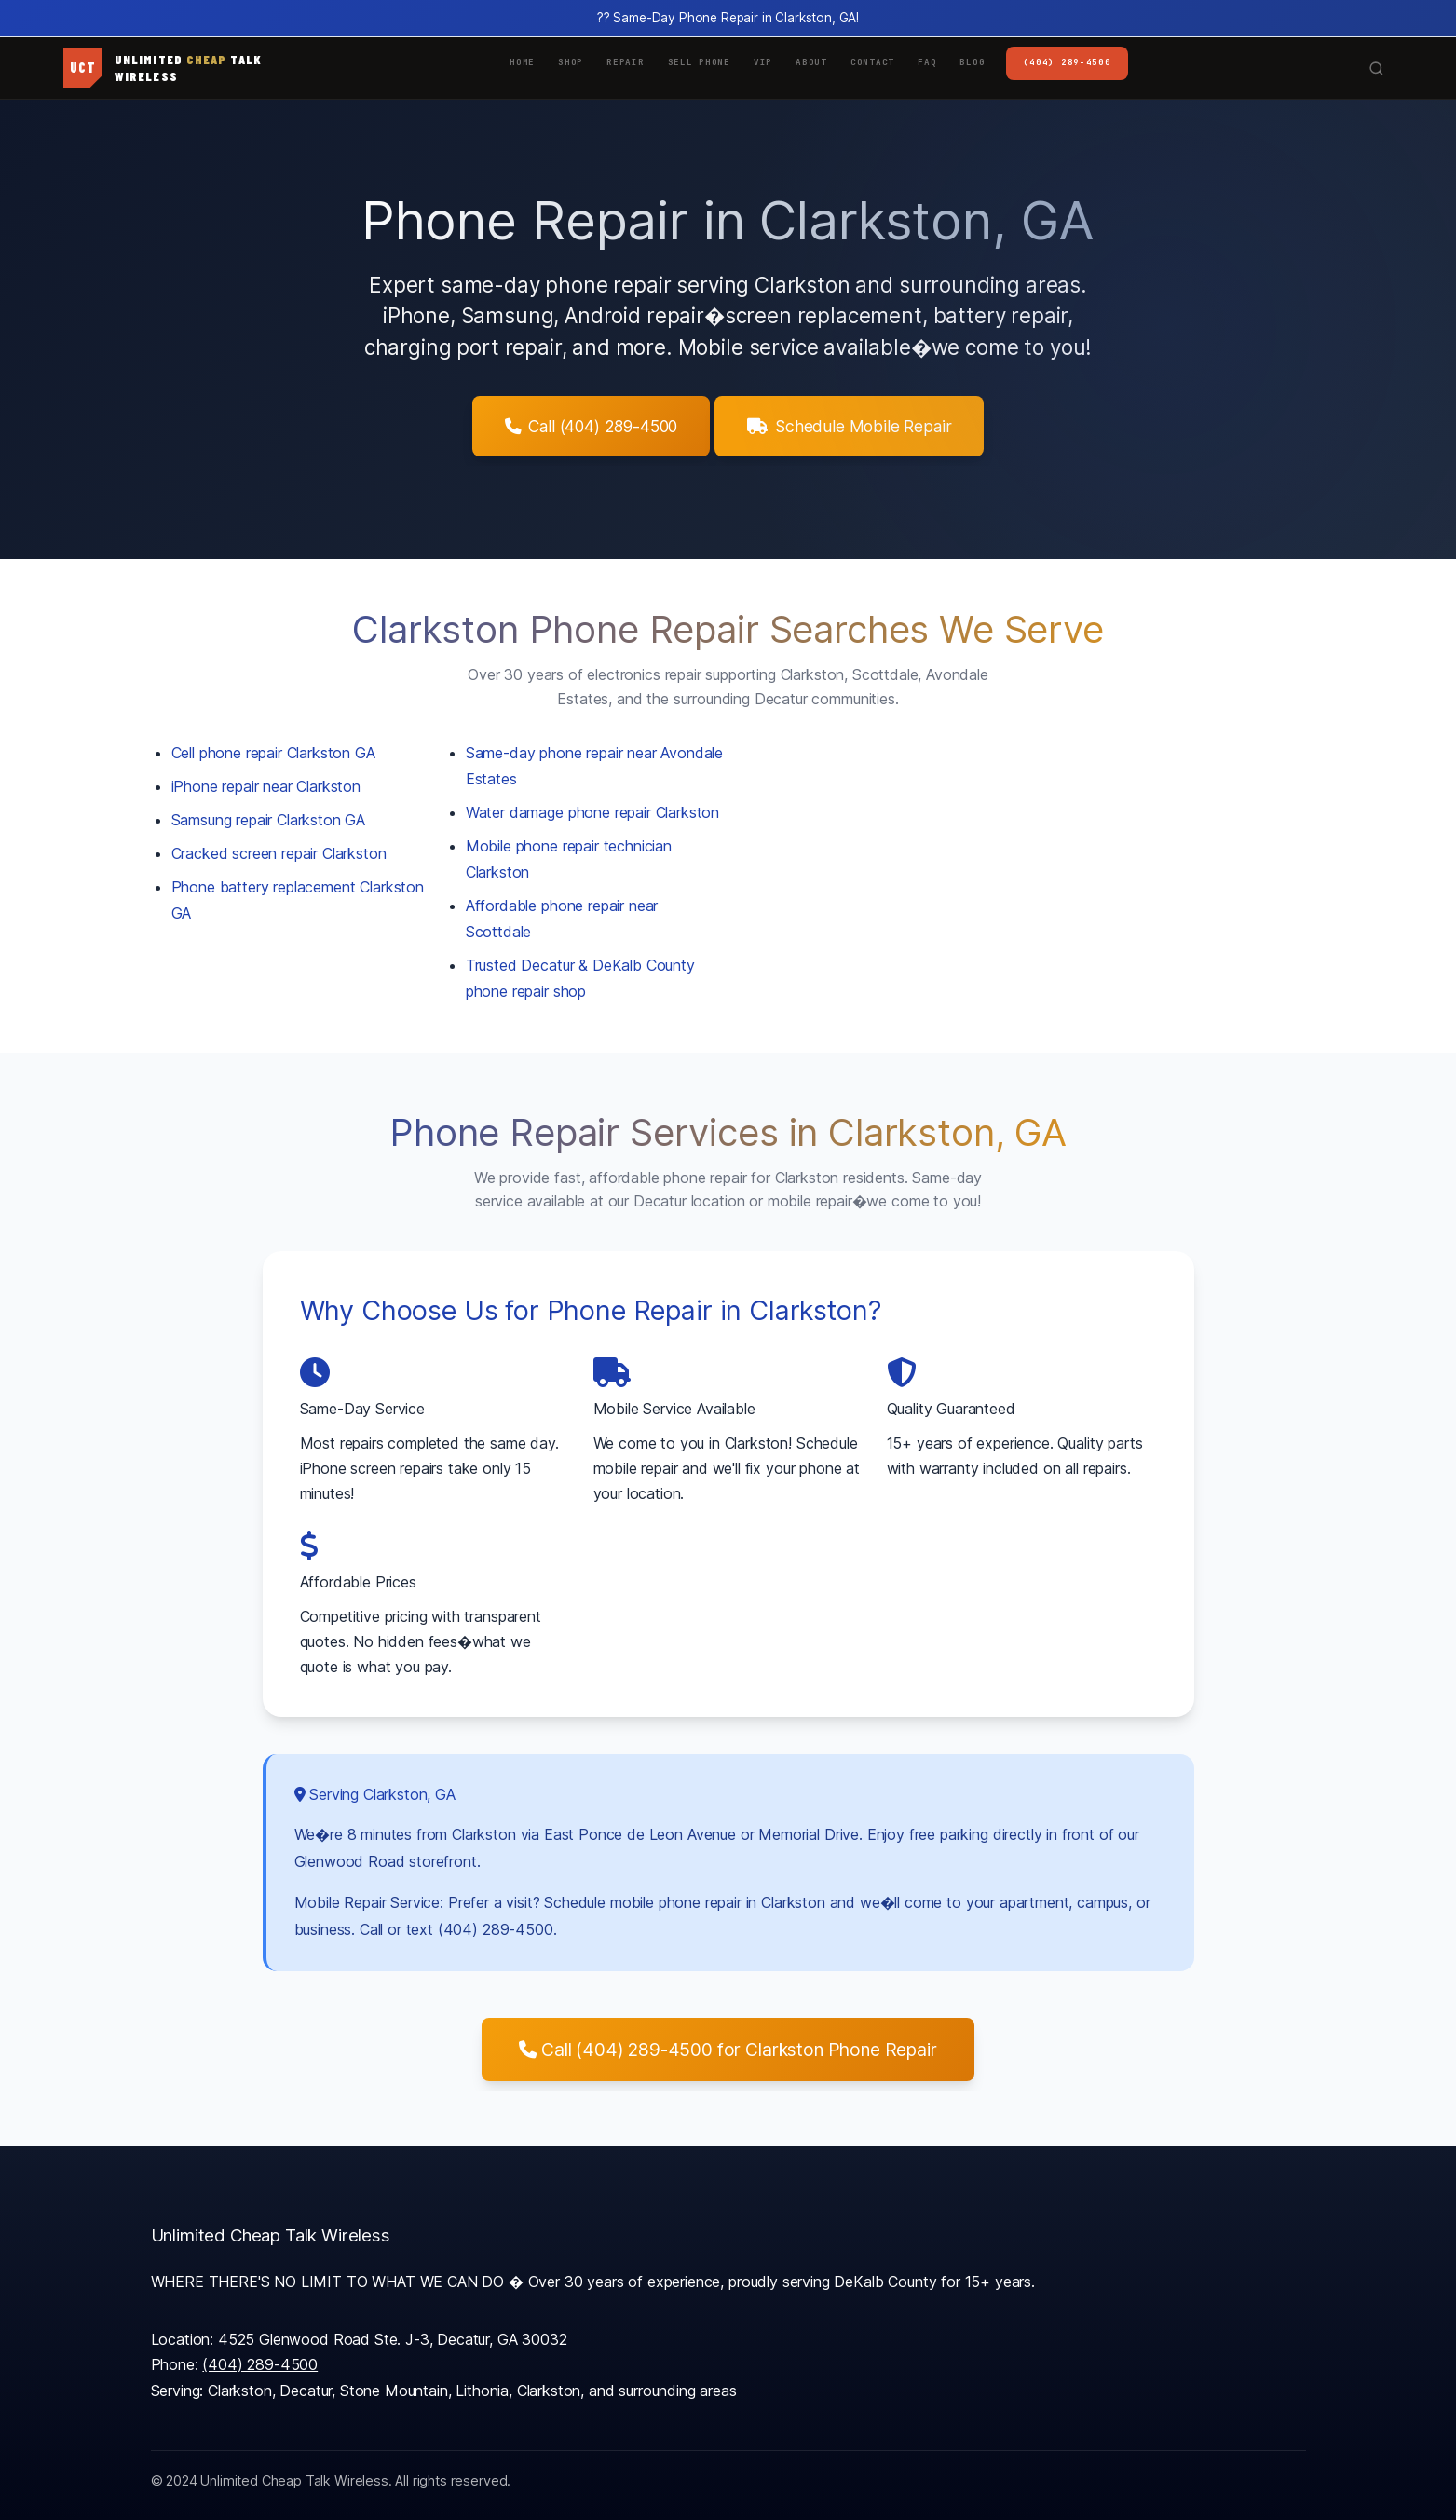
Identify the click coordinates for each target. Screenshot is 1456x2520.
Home (522, 62)
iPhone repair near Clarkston (266, 786)
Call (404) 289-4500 (591, 426)
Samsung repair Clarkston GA (268, 819)
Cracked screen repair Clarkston (279, 853)
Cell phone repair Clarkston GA (273, 752)
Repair (625, 62)
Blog (972, 62)
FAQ (927, 62)
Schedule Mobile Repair (849, 426)
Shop (570, 62)
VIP (763, 62)
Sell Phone (699, 62)
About (811, 62)
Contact (872, 62)
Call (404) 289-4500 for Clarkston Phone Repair (727, 2049)
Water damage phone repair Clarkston (592, 812)
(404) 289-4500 (1066, 62)
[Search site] (1381, 68)
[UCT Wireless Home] (162, 68)
